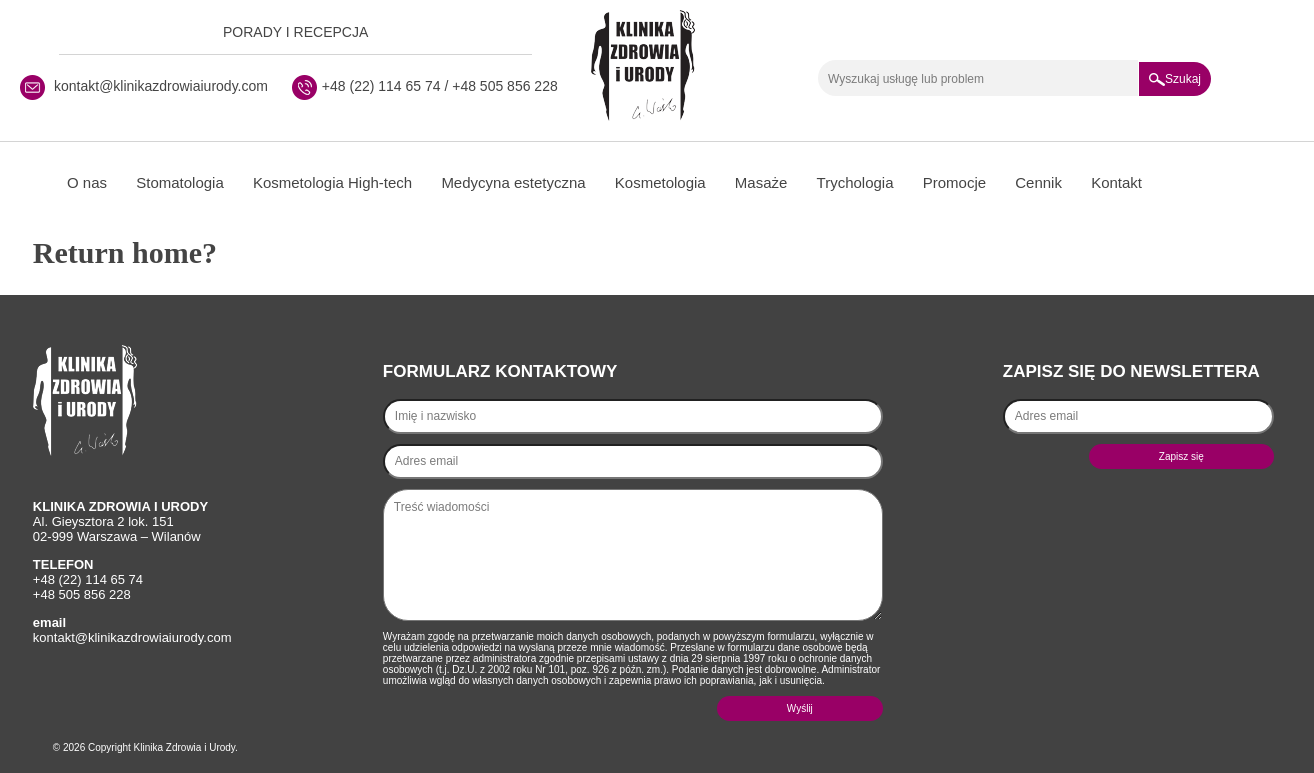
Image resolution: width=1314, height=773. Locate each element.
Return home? (125, 252)
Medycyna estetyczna (513, 182)
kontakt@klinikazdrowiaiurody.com (161, 86)
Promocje (954, 182)
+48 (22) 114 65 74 (381, 86)
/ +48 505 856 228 (499, 86)
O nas (87, 182)
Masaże (761, 182)
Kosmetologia (660, 182)
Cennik (1038, 182)
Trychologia (855, 182)
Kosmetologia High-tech (332, 182)
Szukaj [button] (1175, 79)
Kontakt (1116, 182)
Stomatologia (180, 182)
